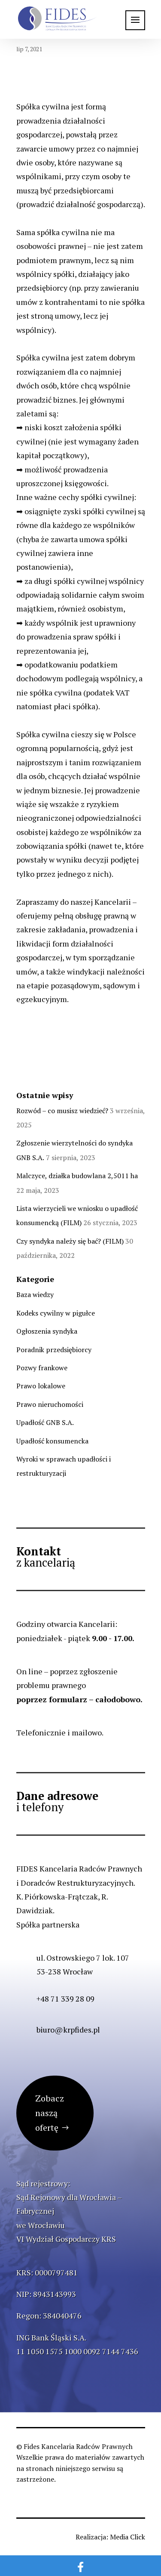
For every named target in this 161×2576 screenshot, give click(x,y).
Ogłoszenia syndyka (46, 1331)
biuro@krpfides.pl (68, 2029)
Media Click (127, 2537)
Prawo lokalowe (40, 1385)
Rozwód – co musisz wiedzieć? (62, 1110)
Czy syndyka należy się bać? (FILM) (70, 1241)
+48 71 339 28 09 (65, 1998)
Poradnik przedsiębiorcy (53, 1349)
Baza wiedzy (35, 1294)
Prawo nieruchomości (49, 1404)
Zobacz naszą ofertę (49, 2112)
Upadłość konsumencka (52, 1441)
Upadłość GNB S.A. (45, 1422)
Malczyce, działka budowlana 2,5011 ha (77, 1175)
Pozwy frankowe (41, 1367)
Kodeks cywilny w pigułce (55, 1313)
